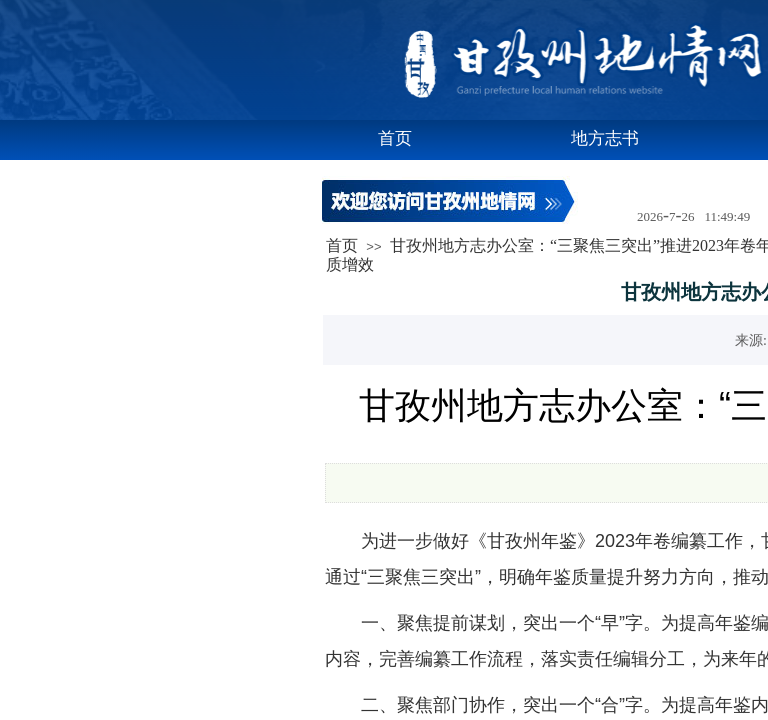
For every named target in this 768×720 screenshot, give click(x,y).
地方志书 (605, 138)
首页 (395, 138)
